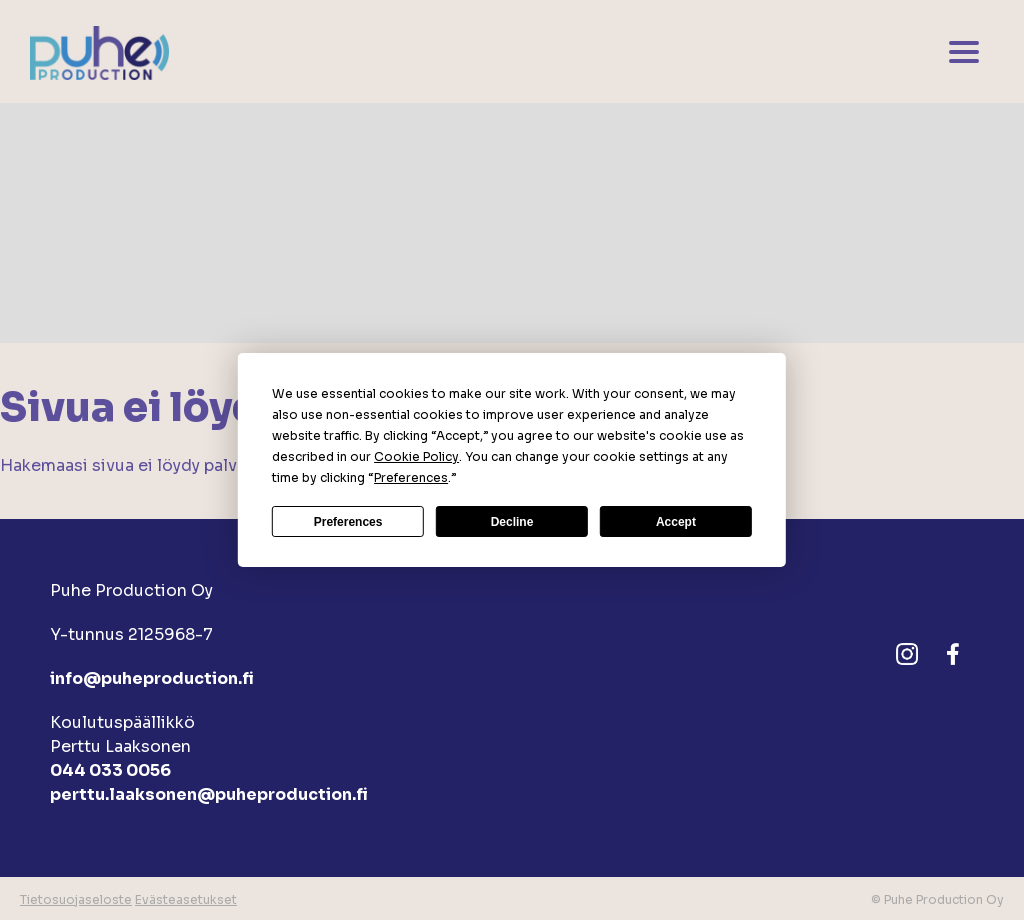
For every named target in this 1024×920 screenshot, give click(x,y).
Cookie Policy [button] (416, 456)
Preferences (348, 522)
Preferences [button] (411, 477)
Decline (512, 522)
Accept (676, 522)
